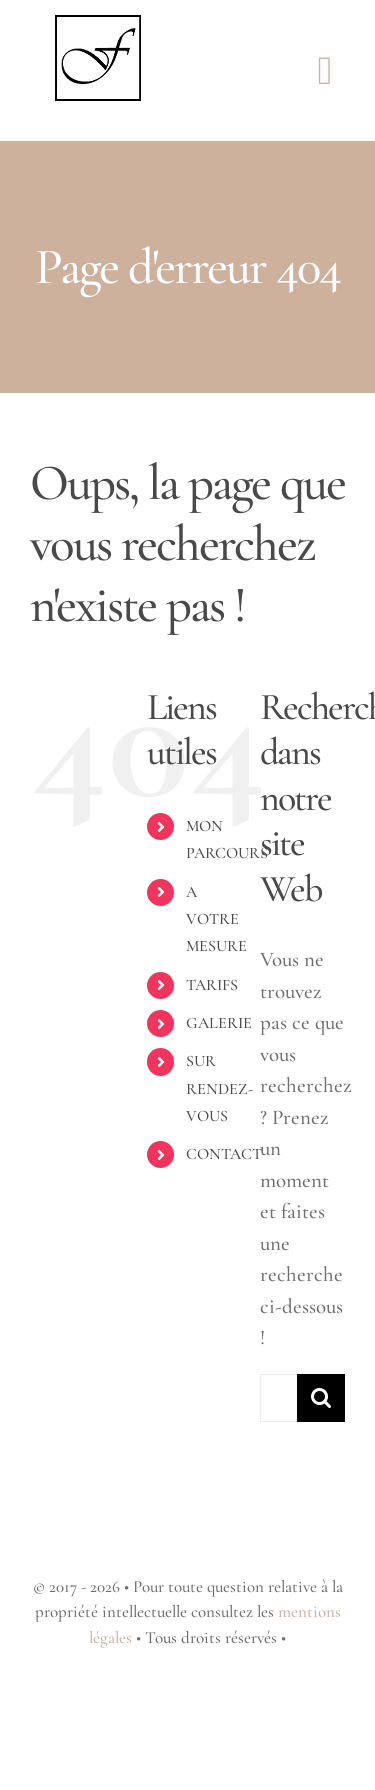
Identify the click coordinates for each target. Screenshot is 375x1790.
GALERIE (219, 1023)
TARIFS (212, 985)
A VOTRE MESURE (216, 919)
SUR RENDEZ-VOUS (219, 1088)
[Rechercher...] (278, 1398)
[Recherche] (321, 1398)
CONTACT (224, 1154)
